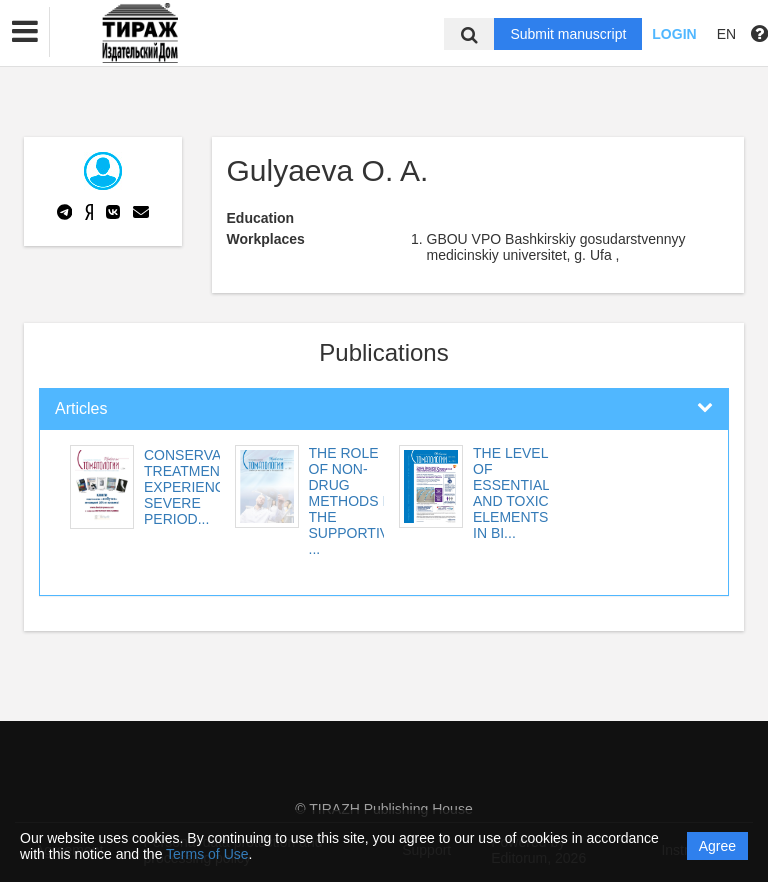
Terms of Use (207, 854)
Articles (81, 408)
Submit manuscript (568, 34)
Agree (717, 846)
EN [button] (726, 34)
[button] (25, 32)
